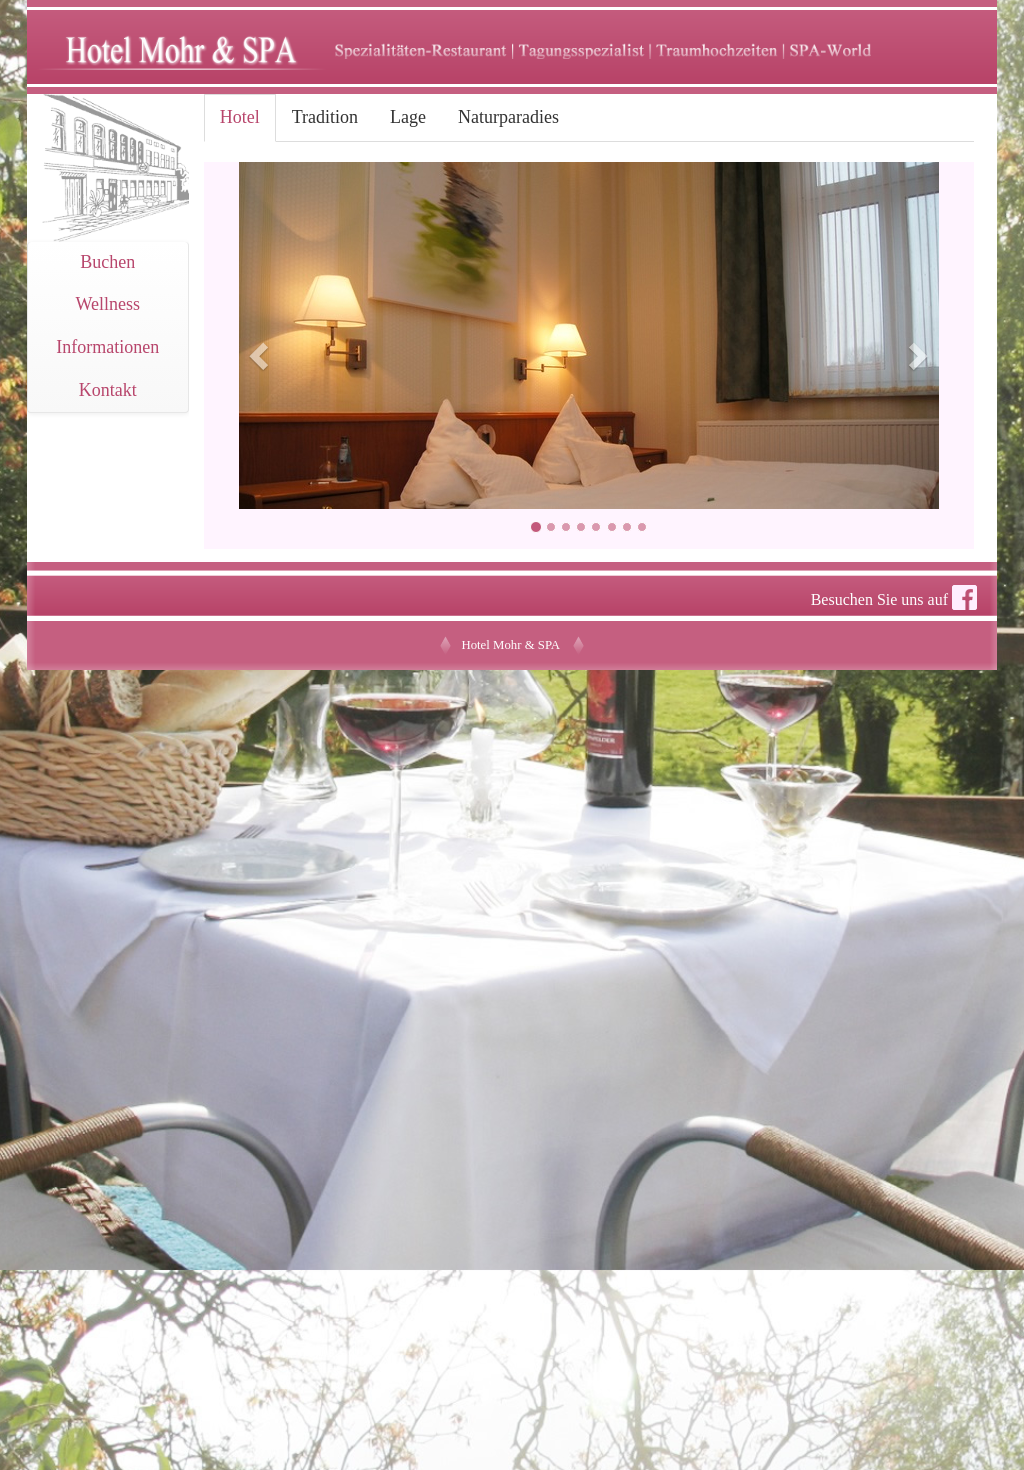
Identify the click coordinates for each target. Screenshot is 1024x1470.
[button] (262, 355)
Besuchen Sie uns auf (894, 597)
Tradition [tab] (325, 117)
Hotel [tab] (240, 117)
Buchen (107, 262)
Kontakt (108, 390)
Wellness (108, 304)
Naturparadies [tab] (508, 117)
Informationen (107, 347)
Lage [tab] (408, 117)
